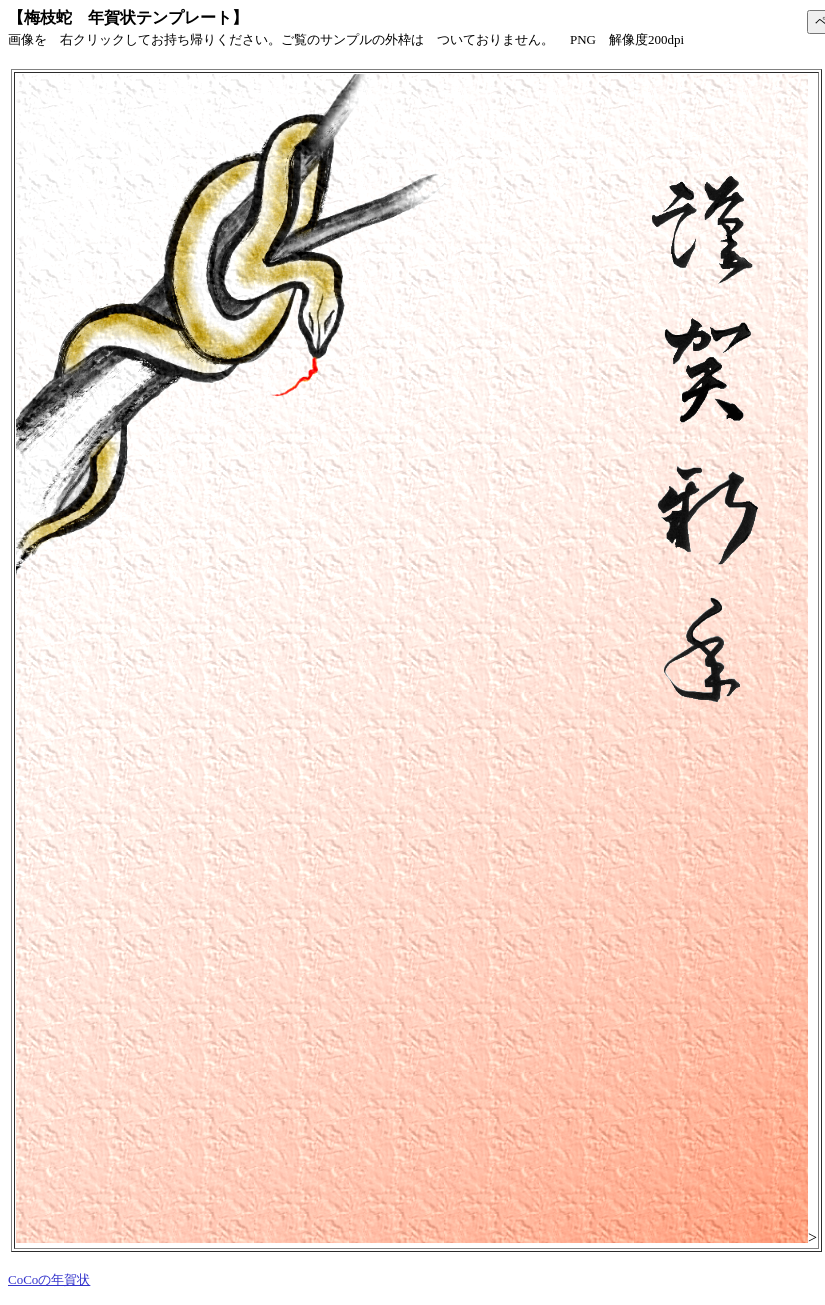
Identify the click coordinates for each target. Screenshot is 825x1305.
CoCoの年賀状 (49, 1279)
